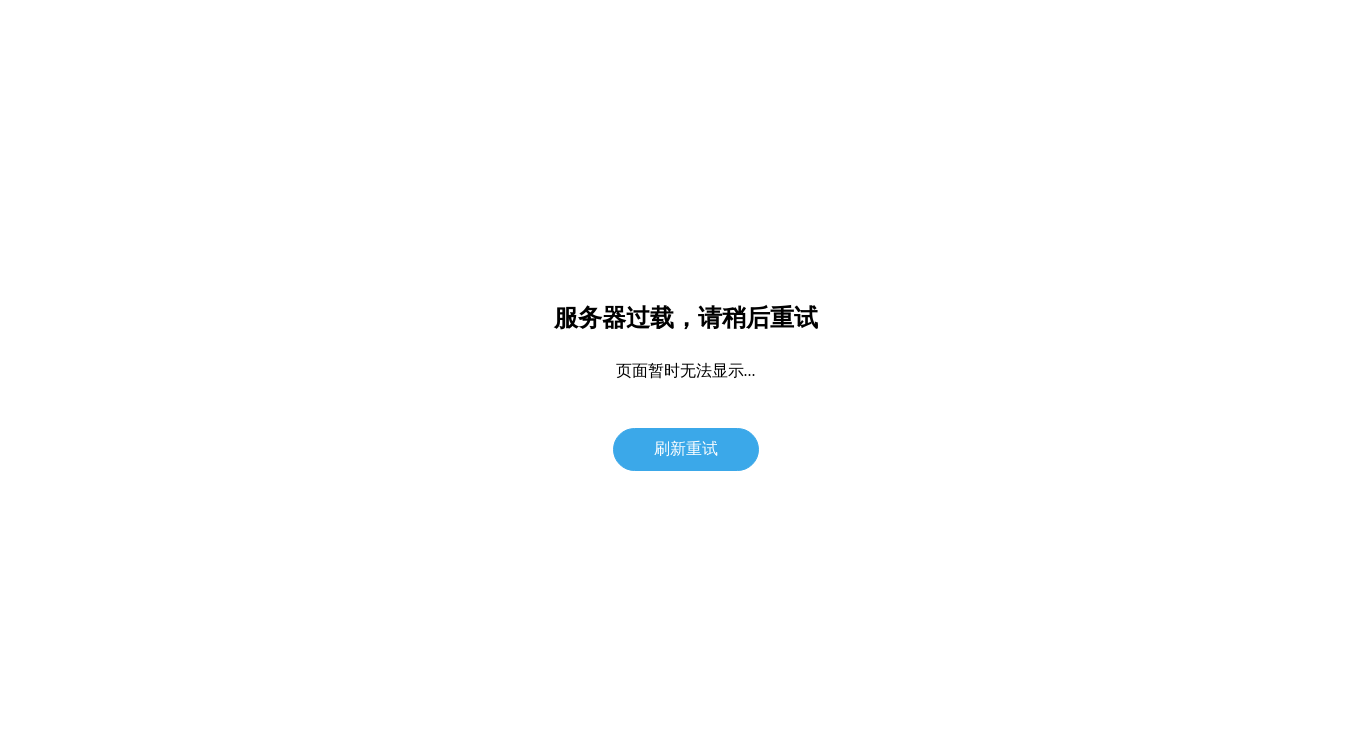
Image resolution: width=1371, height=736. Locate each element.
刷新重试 (686, 448)
